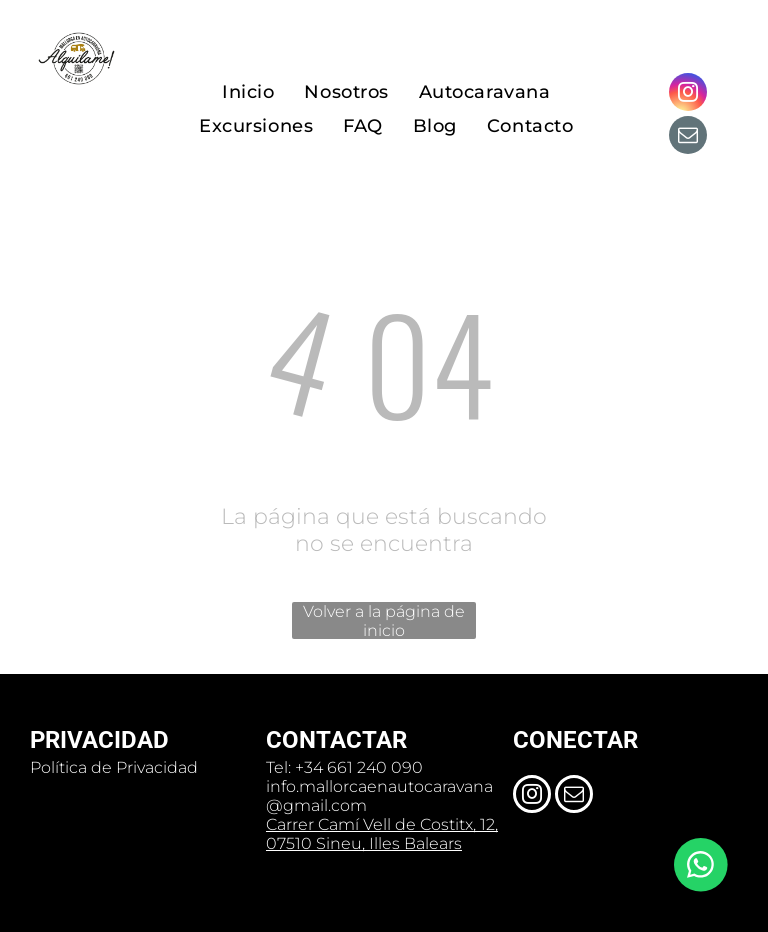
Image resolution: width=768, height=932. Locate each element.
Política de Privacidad (114, 767)
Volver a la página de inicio (384, 620)
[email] (688, 137)
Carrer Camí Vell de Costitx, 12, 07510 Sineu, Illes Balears (382, 834)
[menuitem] (248, 92)
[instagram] (688, 94)
